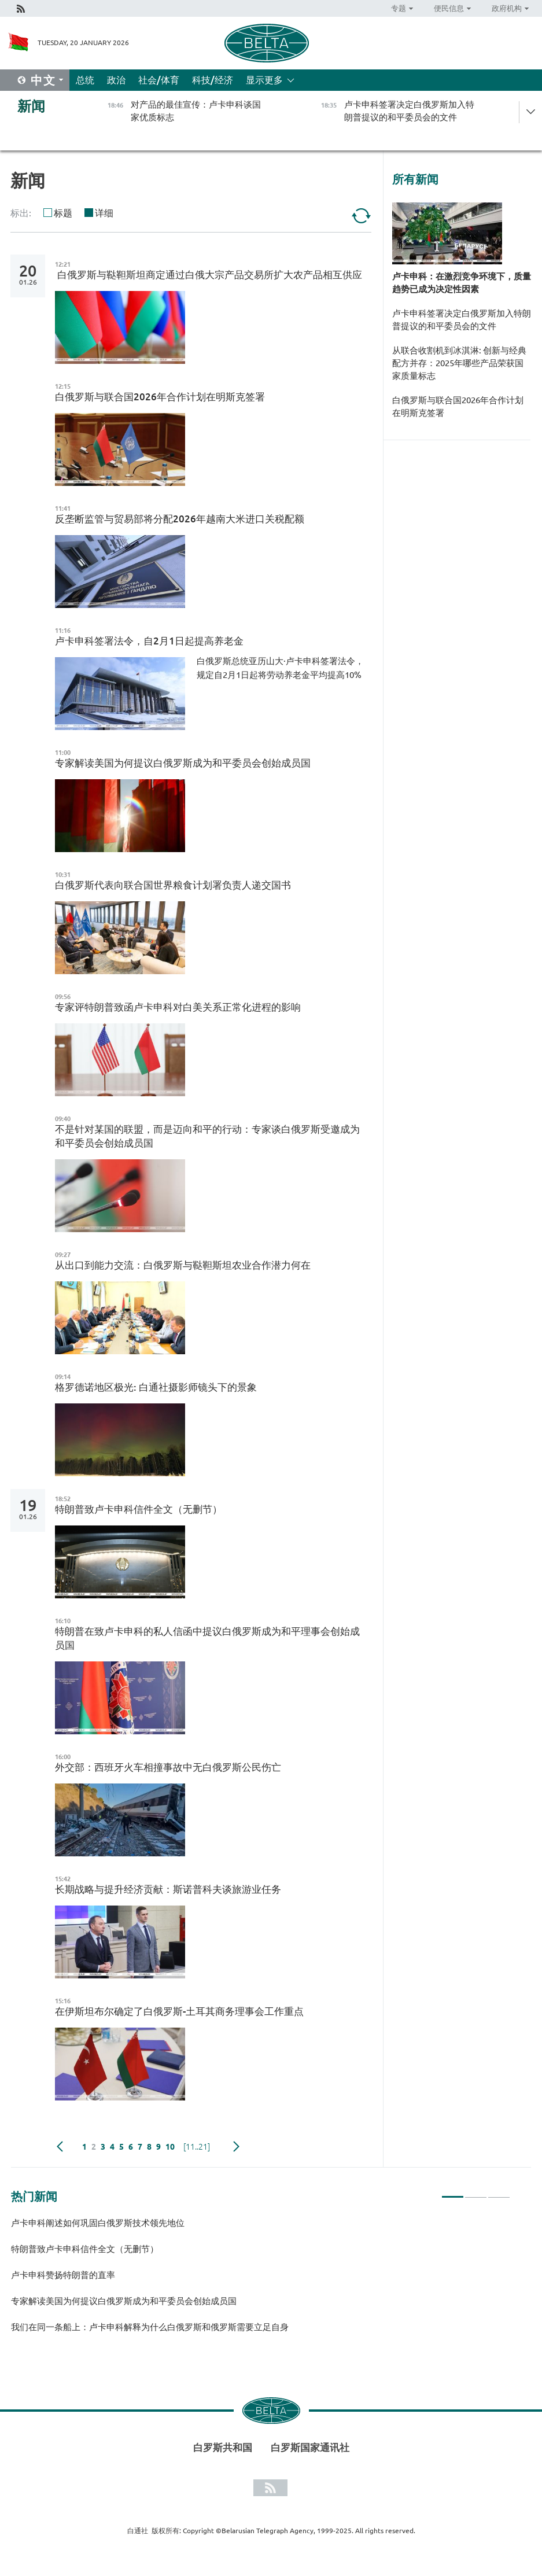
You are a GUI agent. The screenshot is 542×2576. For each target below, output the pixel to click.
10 (170, 2146)
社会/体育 (158, 80)
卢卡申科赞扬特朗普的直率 (63, 2275)
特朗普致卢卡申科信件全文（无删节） (84, 2249)
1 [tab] (452, 2192)
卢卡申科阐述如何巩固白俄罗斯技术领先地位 (98, 2223)
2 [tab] (475, 2192)
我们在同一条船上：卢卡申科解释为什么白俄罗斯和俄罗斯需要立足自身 (150, 2327)
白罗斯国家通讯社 (310, 2447)
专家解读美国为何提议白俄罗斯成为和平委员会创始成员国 (124, 2301)
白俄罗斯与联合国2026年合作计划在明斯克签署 (457, 406)
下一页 (236, 2146)
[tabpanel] (261, 2280)
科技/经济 (212, 80)
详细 (104, 213)
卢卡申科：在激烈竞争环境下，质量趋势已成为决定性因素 (461, 282)
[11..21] (196, 2146)
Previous (60, 2146)
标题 (63, 213)
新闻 (31, 106)
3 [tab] (499, 2192)
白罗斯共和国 (222, 2447)
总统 (85, 80)
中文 (43, 80)
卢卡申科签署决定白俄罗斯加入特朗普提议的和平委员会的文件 (461, 319)
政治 (116, 80)
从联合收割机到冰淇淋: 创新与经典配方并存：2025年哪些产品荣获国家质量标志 (459, 363)
